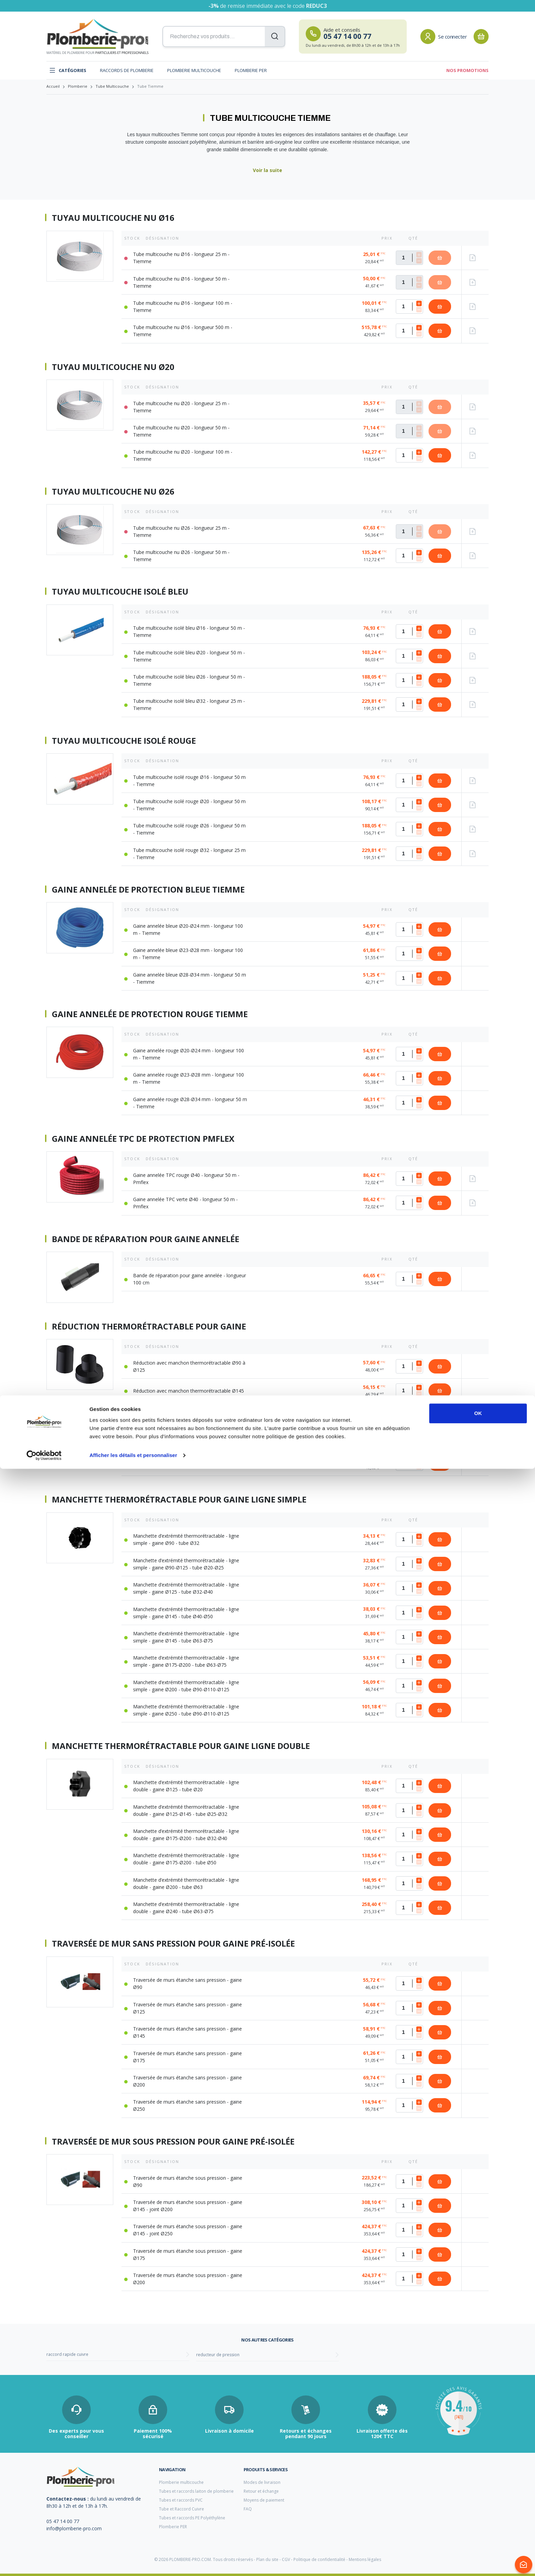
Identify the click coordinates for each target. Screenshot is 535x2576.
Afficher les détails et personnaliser (133, 2562)
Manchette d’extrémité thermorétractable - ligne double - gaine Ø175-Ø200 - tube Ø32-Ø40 (186, 1834)
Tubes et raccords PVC (181, 2500)
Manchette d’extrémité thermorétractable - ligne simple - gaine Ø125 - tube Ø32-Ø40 (186, 1588)
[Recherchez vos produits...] (223, 36)
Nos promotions (467, 70)
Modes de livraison (262, 2482)
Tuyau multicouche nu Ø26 (113, 491)
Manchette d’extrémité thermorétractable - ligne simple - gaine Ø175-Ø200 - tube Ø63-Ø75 (186, 1661)
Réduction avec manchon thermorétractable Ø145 (188, 1390)
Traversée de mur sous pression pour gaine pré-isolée (173, 2141)
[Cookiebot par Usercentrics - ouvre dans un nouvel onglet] (44, 2563)
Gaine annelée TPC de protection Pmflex (143, 1138)
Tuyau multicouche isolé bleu (120, 591)
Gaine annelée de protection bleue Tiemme (148, 889)
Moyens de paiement (264, 2500)
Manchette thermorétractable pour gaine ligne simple (179, 1499)
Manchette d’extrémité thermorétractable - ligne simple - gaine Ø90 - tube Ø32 (186, 1539)
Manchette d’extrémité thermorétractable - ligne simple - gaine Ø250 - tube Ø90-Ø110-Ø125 (186, 1710)
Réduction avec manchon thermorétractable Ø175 (188, 1415)
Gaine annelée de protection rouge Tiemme (150, 1014)
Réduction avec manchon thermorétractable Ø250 (188, 1464)
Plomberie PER (251, 70)
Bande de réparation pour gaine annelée (145, 1239)
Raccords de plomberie (127, 70)
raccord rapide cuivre (67, 2354)
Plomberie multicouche (194, 70)
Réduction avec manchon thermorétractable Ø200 (188, 1439)
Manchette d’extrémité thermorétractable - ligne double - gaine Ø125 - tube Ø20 (186, 1786)
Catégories (67, 70)
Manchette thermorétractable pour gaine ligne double (181, 1745)
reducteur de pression (218, 2355)
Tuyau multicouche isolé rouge (124, 740)
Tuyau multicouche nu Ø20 (113, 366)
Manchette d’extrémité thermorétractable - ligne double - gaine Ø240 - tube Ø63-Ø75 (186, 1908)
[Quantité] (409, 258)
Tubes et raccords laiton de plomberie (196, 2491)
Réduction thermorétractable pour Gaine (149, 1326)
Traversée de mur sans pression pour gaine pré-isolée (173, 1943)
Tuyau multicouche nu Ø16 (113, 217)
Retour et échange (261, 2491)
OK (478, 2520)
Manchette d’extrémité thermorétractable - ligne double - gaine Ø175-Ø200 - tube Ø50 (186, 1859)
